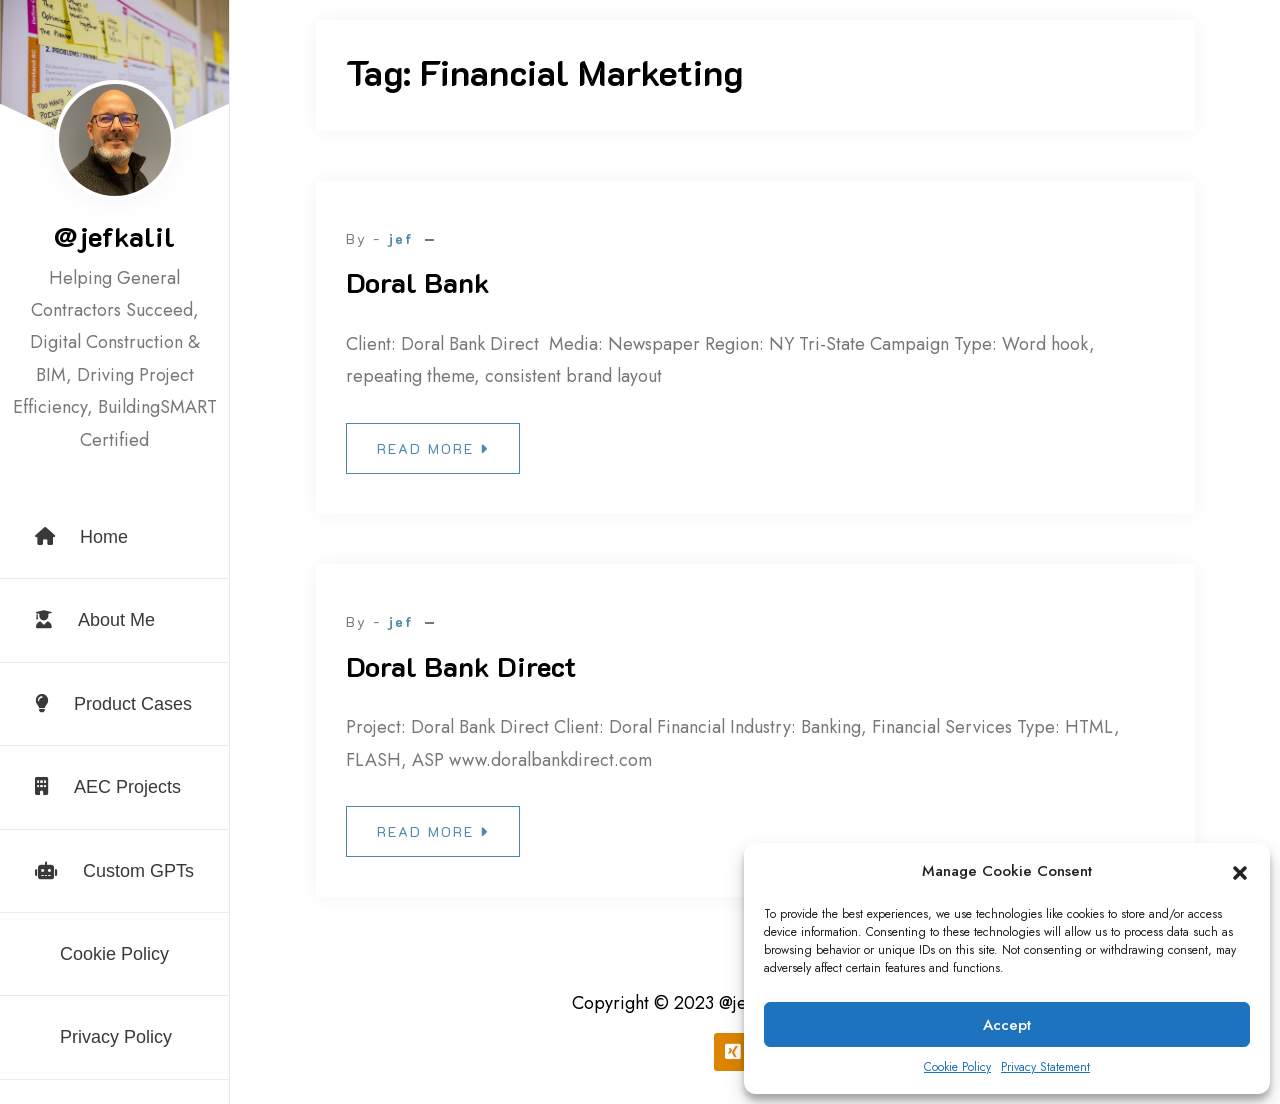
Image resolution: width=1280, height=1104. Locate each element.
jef (400, 238)
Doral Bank (418, 282)
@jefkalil (114, 236)
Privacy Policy (116, 1037)
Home (81, 537)
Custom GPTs (114, 871)
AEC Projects (108, 787)
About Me (95, 620)
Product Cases (113, 704)
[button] (1240, 872)
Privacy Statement (1045, 1067)
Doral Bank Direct (461, 666)
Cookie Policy (957, 1067)
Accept (1007, 1025)
